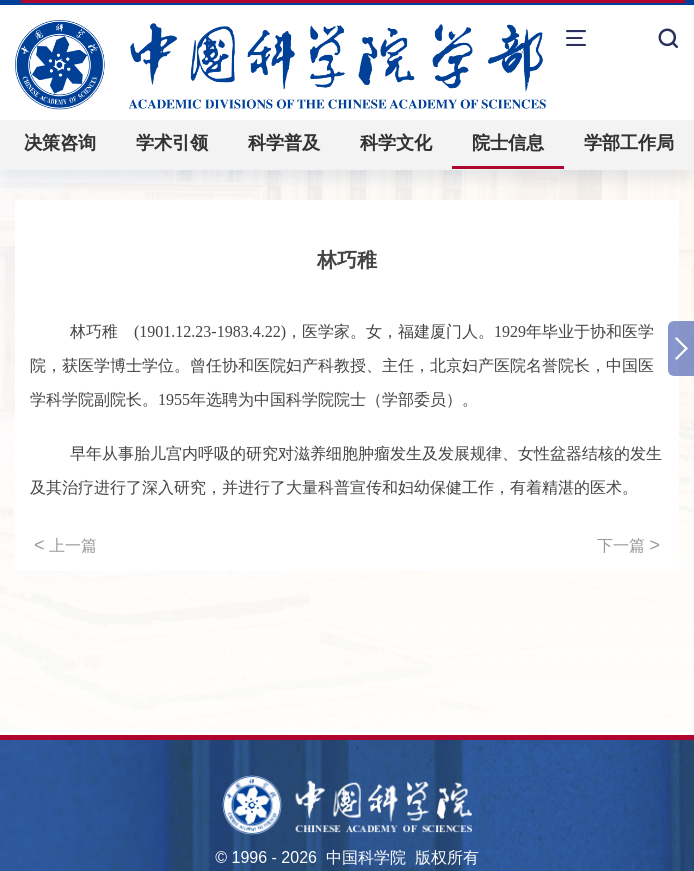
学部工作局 (629, 143)
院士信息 (508, 143)
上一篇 (65, 545)
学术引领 (172, 143)
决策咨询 (60, 143)
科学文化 (396, 143)
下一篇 (628, 545)
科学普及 (284, 143)
